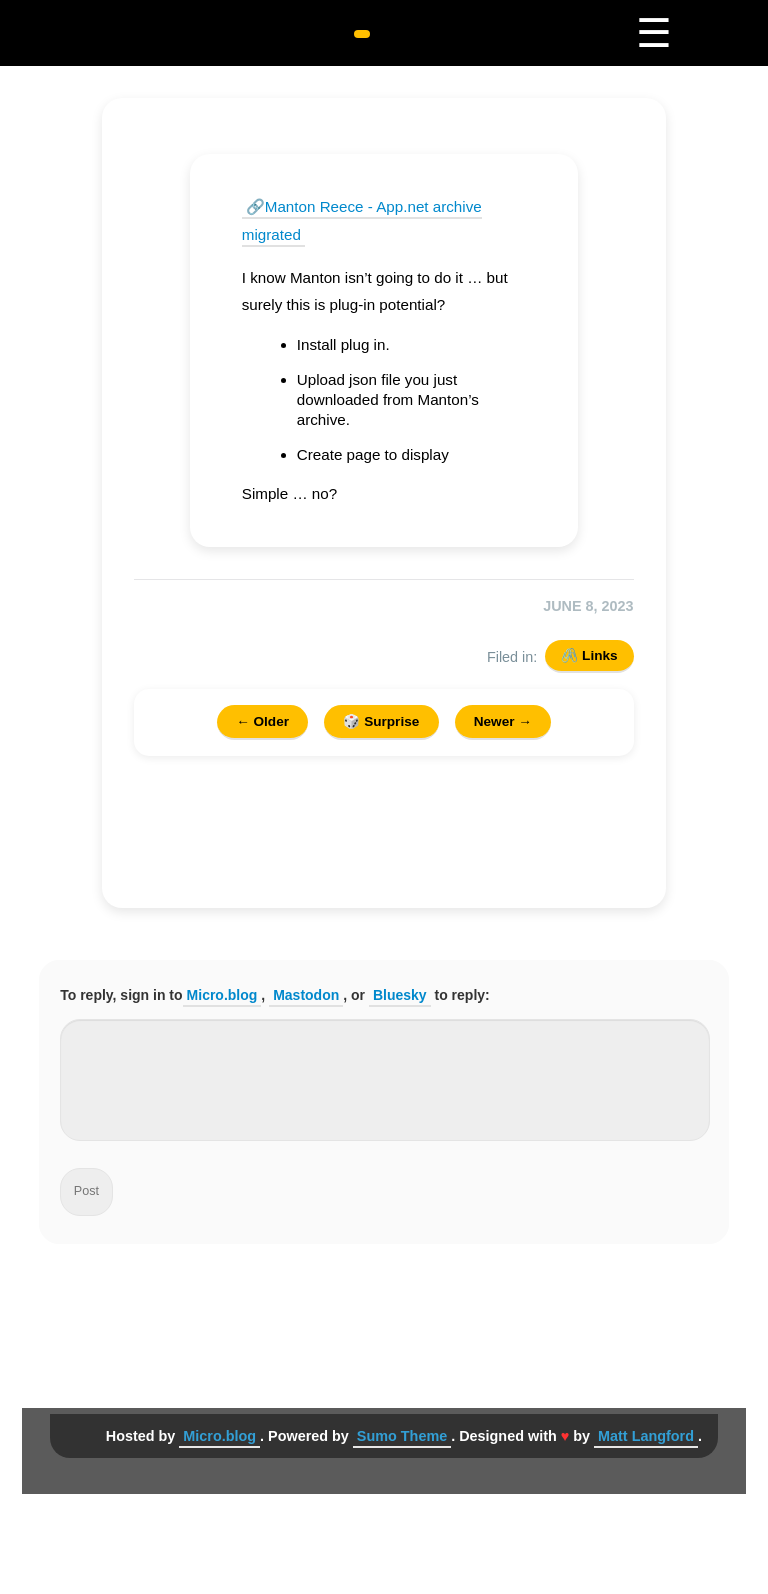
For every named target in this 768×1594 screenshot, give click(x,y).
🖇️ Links (589, 655)
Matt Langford (646, 1436)
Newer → (503, 721)
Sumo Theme (402, 1436)
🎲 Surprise (381, 721)
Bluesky (400, 995)
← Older (262, 721)
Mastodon (306, 995)
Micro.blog (222, 995)
